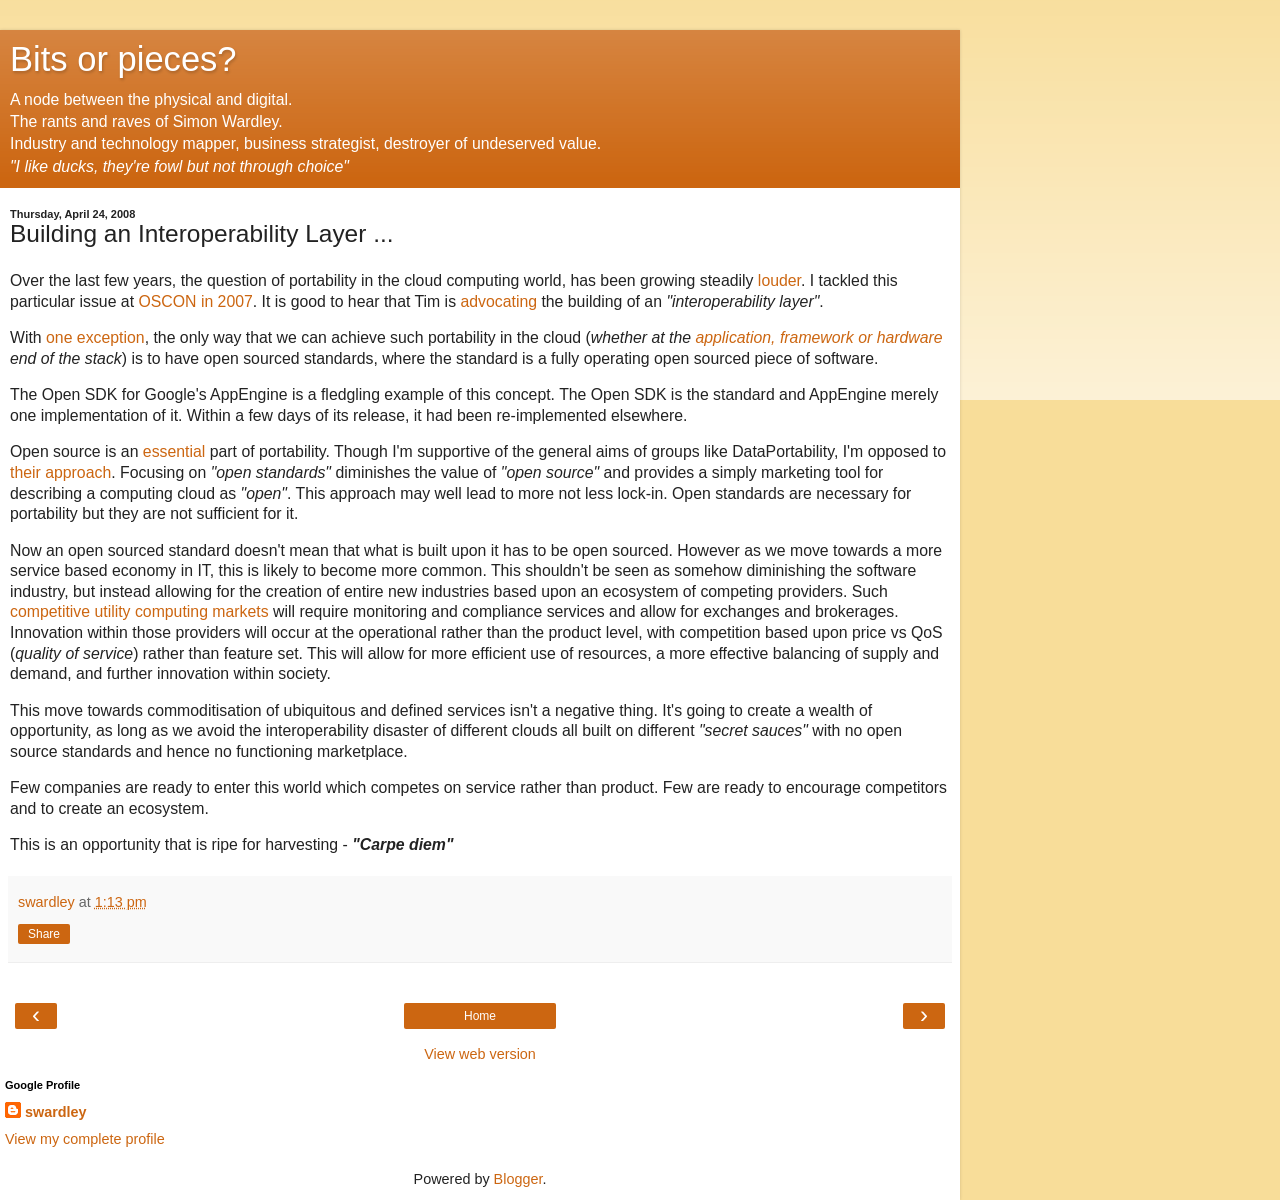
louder (779, 280)
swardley (56, 1112)
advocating (498, 301)
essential (174, 451)
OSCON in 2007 (195, 301)
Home (480, 1016)
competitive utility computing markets (139, 611)
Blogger (518, 1179)
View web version (480, 1054)
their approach (60, 472)
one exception (95, 337)
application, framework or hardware (818, 337)
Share (44, 934)
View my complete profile (85, 1139)
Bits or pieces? (123, 59)
